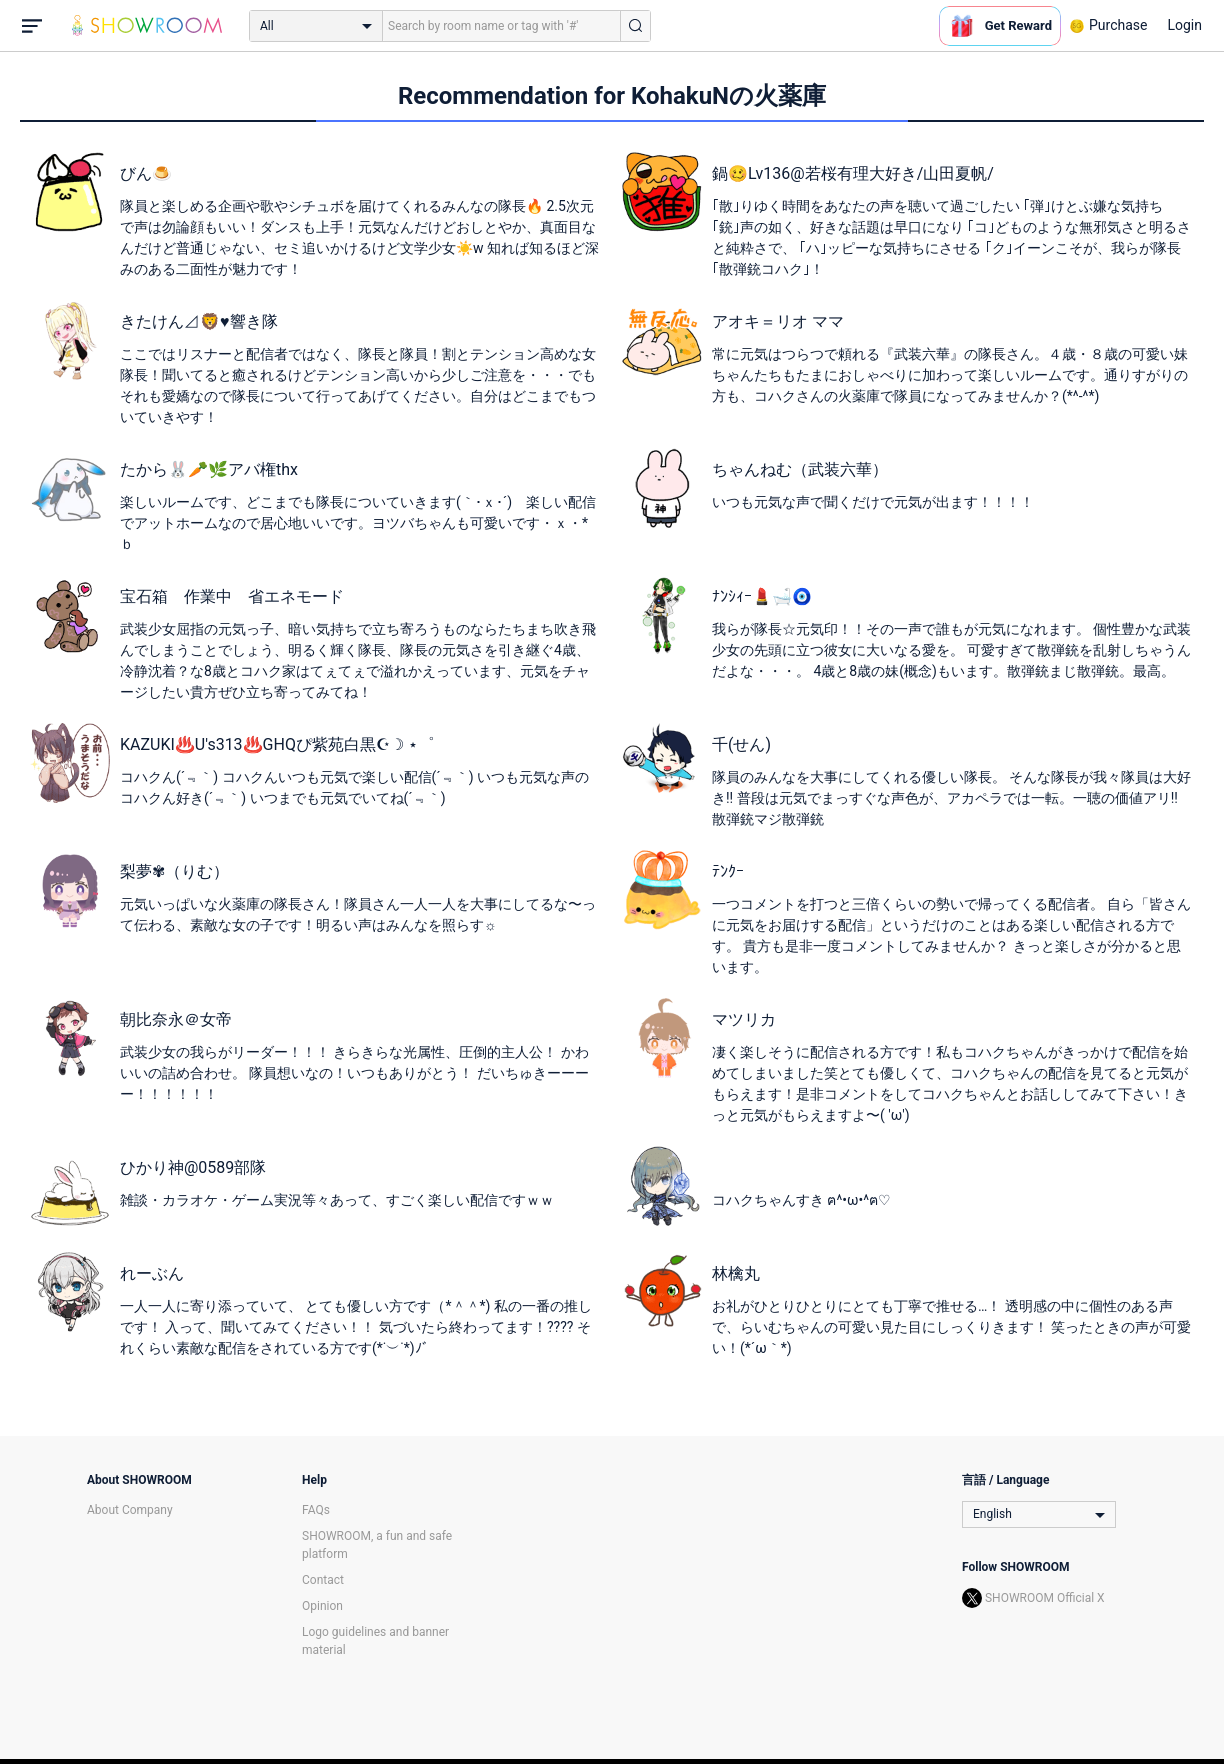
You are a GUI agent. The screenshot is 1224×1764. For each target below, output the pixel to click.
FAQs (316, 1510)
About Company (130, 1510)
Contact (323, 1580)
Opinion (322, 1606)
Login (1184, 25)
